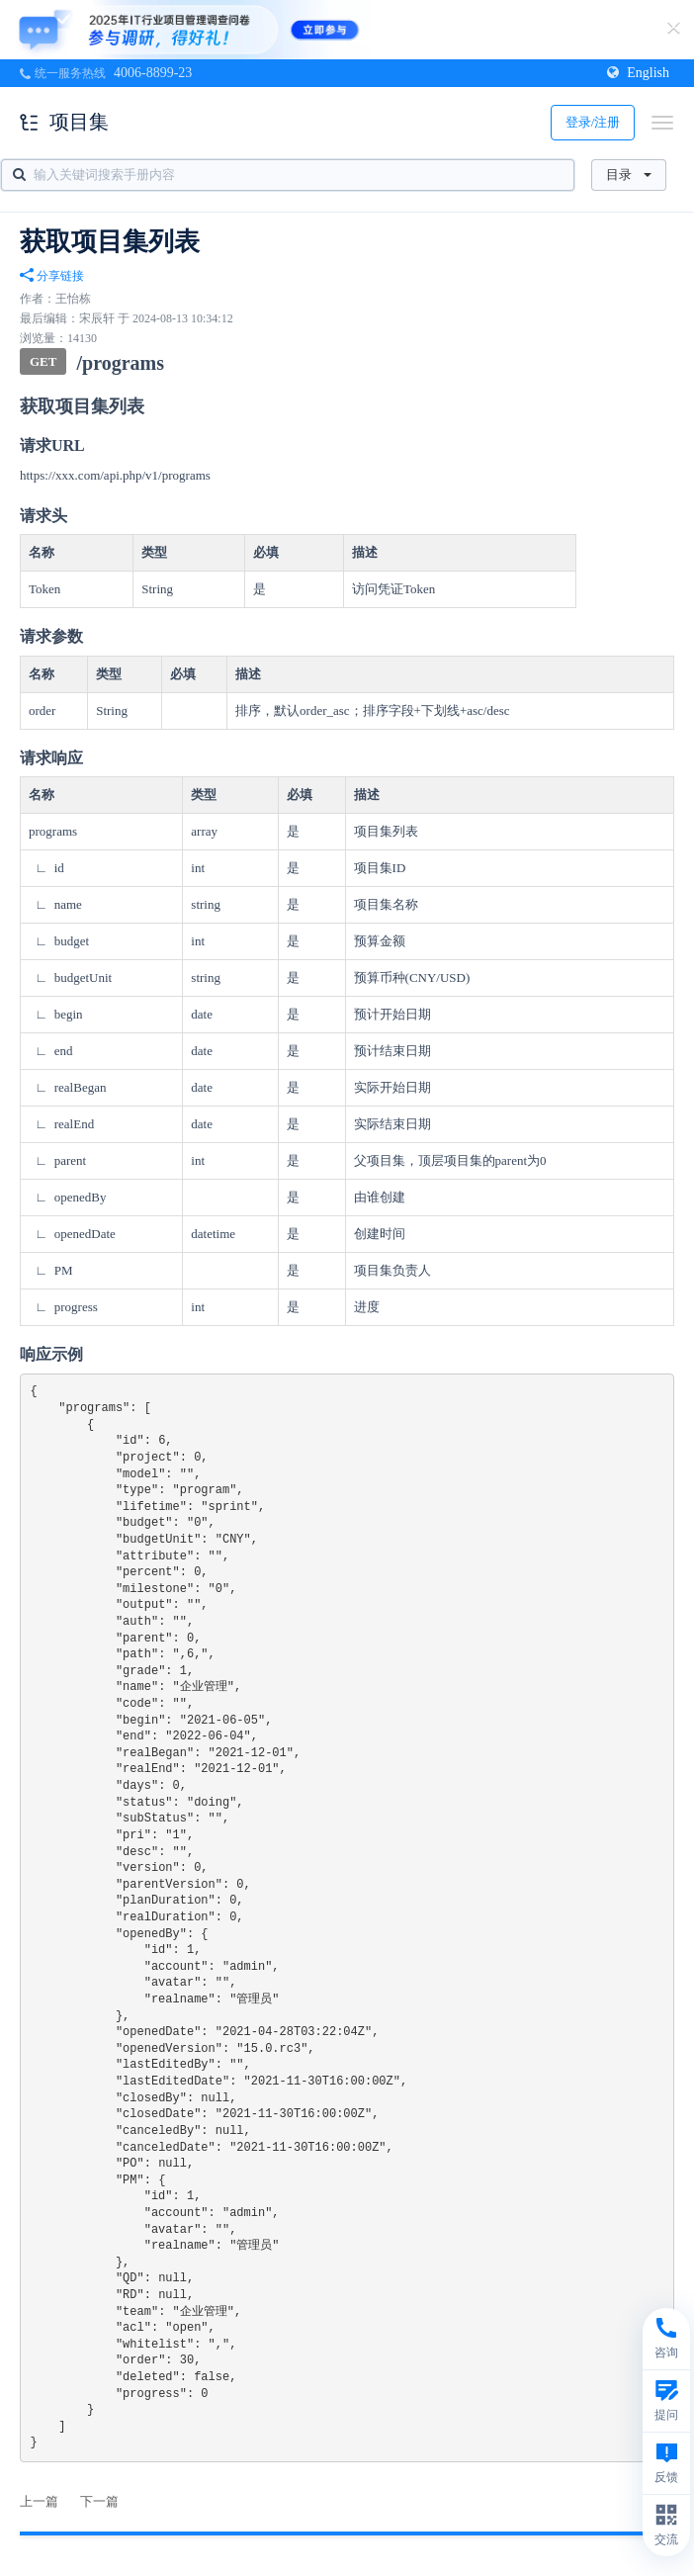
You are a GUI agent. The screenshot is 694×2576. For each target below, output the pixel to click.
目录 (628, 174)
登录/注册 (593, 122)
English (638, 72)
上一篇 (39, 2501)
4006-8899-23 (153, 72)
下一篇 (99, 2501)
